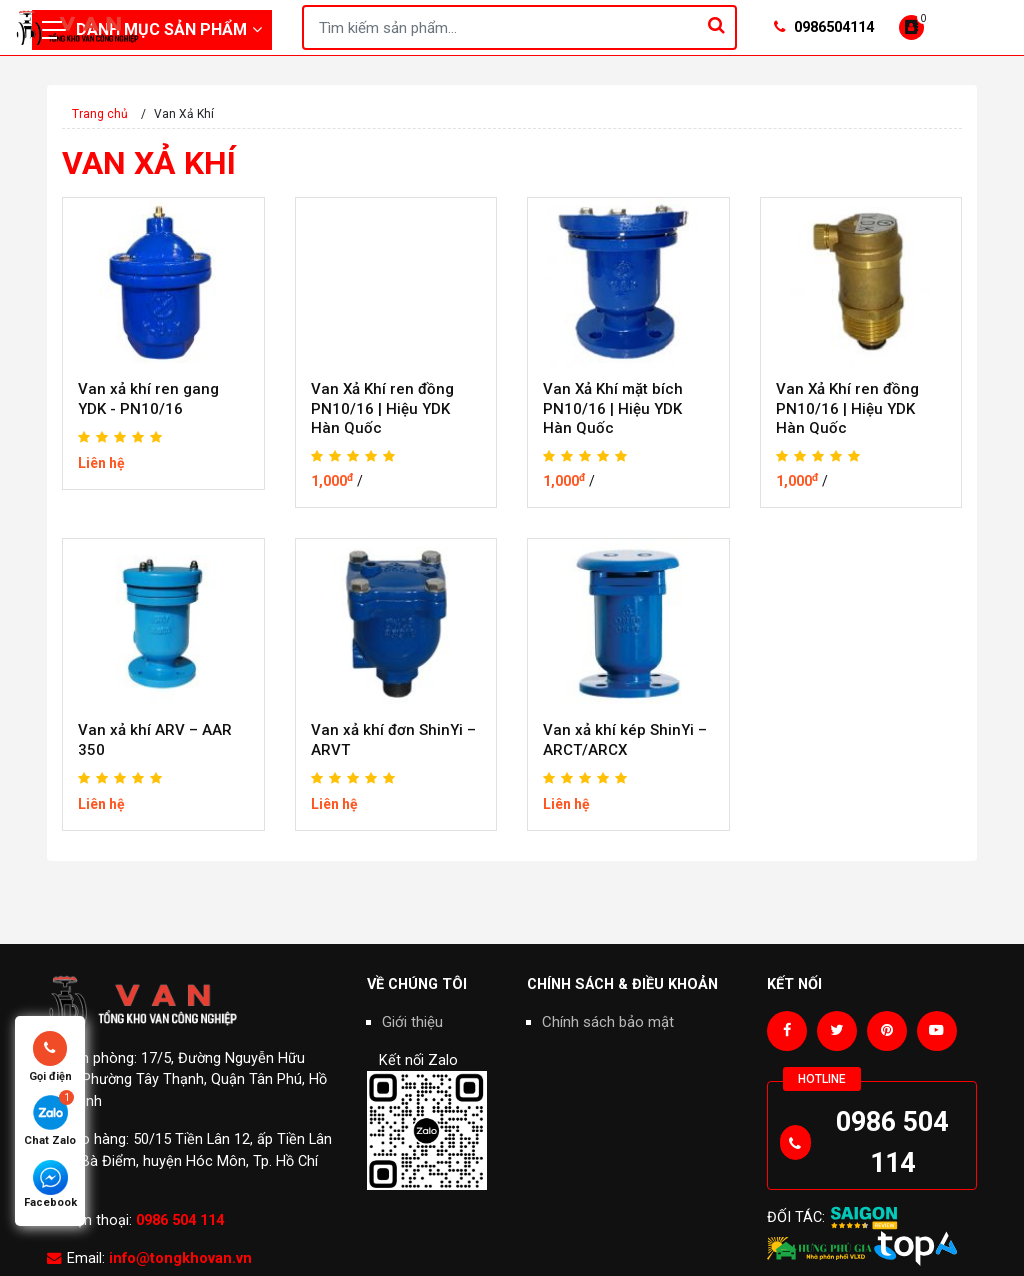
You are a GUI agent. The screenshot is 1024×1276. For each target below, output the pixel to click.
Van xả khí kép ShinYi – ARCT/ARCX (625, 740)
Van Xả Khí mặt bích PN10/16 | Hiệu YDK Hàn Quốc (613, 408)
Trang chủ (100, 114)
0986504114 (824, 27)
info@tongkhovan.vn (180, 1258)
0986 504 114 (180, 1220)
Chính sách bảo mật (608, 1022)
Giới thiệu (412, 1022)
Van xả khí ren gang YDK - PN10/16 (148, 399)
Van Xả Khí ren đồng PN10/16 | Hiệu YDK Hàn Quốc (382, 408)
